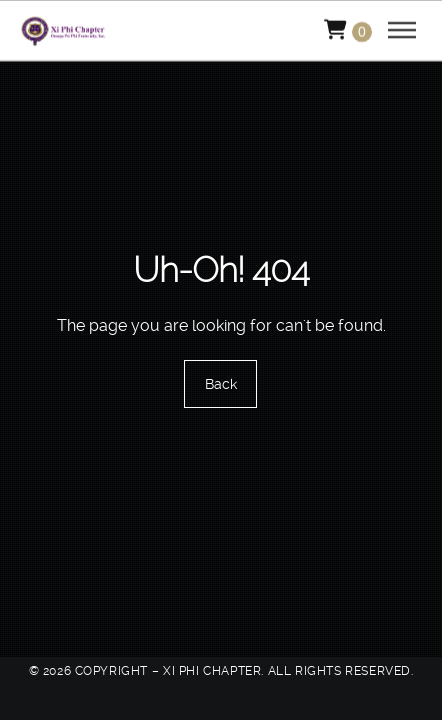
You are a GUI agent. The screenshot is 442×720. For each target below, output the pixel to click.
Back (221, 384)
